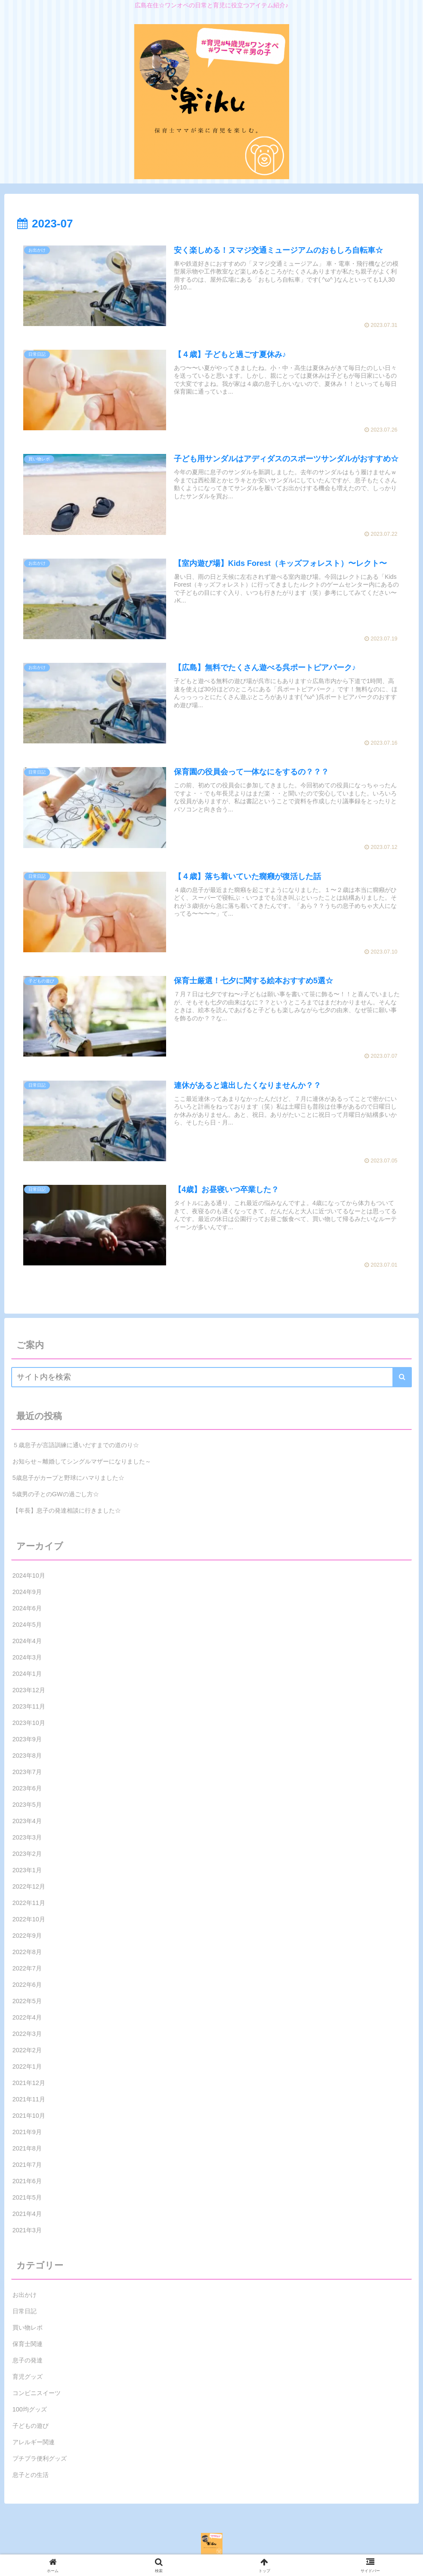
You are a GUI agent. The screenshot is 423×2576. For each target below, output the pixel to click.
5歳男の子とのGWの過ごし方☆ (55, 1494)
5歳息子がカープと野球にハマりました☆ (68, 1478)
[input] (211, 1377)
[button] (402, 1377)
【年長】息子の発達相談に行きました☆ (66, 1510)
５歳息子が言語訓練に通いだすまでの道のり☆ (75, 1445)
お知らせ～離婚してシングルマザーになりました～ (81, 1461)
